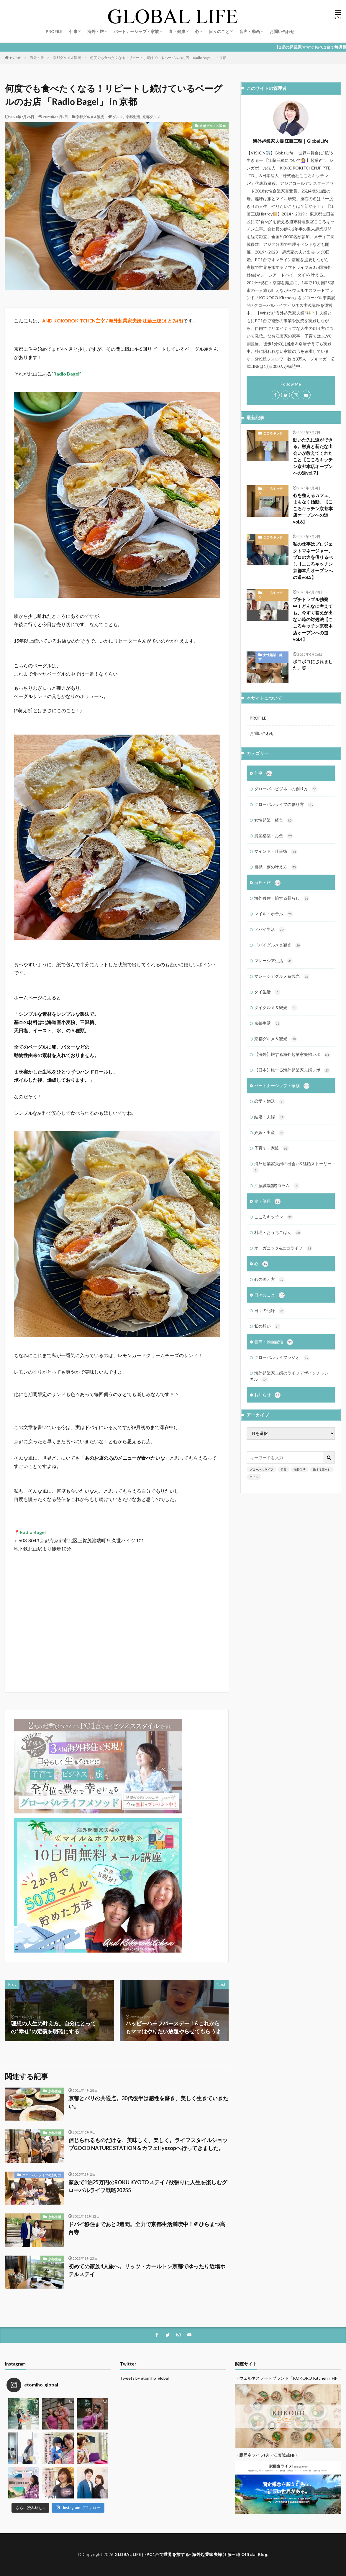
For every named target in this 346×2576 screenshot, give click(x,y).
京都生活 (133, 116)
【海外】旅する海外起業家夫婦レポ (292, 1055)
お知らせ (267, 1395)
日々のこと (219, 31)
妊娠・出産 (269, 1133)
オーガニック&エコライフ (283, 1248)
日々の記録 (269, 1311)
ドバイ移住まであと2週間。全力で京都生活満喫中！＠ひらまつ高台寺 (146, 2228)
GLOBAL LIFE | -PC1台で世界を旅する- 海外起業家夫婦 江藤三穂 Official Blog (190, 2554)
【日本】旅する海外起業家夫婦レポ (292, 1070)
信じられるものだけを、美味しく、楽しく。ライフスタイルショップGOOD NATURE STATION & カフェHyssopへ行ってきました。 (148, 2144)
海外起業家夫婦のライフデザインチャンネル (289, 1376)
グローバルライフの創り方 (41, 2175)
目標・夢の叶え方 (275, 867)
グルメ (117, 116)
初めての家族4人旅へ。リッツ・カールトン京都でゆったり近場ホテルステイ (146, 2270)
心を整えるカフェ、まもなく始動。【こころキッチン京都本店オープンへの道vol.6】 (313, 508)
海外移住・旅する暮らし (281, 898)
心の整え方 (269, 1280)
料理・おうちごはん (277, 1233)
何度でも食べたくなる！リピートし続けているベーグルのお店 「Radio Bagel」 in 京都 (158, 57)
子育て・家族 (271, 1148)
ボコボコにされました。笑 (313, 665)
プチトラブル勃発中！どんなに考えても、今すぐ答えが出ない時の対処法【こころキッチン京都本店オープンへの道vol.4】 (313, 619)
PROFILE (54, 31)
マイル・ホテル (273, 914)
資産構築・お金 (273, 836)
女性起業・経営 (270, 657)
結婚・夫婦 (269, 1117)
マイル (254, 1477)
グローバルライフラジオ (281, 1358)
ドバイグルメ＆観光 (277, 945)
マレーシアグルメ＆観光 (281, 977)
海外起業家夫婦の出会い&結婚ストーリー (292, 1167)
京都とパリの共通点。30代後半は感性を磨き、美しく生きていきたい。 (148, 2102)
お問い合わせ (282, 31)
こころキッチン (270, 435)
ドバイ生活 (269, 930)
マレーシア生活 (273, 961)
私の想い (267, 1326)
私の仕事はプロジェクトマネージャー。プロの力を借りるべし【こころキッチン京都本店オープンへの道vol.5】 (313, 560)
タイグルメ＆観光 (275, 1008)
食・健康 (177, 31)
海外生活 (300, 1469)
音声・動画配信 (273, 1342)
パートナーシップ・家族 (136, 31)
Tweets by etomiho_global (144, 2378)
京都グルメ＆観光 (67, 57)
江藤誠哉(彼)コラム (276, 1186)
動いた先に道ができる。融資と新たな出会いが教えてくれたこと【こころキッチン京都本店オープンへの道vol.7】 (313, 456)
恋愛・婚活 (269, 1102)
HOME (15, 57)
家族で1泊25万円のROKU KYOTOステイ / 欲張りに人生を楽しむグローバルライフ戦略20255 (147, 2186)
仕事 (73, 31)
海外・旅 (95, 31)
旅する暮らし (322, 1469)
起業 (283, 1469)
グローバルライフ (261, 1469)
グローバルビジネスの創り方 (286, 789)
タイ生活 (267, 992)
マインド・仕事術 (275, 852)
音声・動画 (249, 31)
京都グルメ (151, 116)
